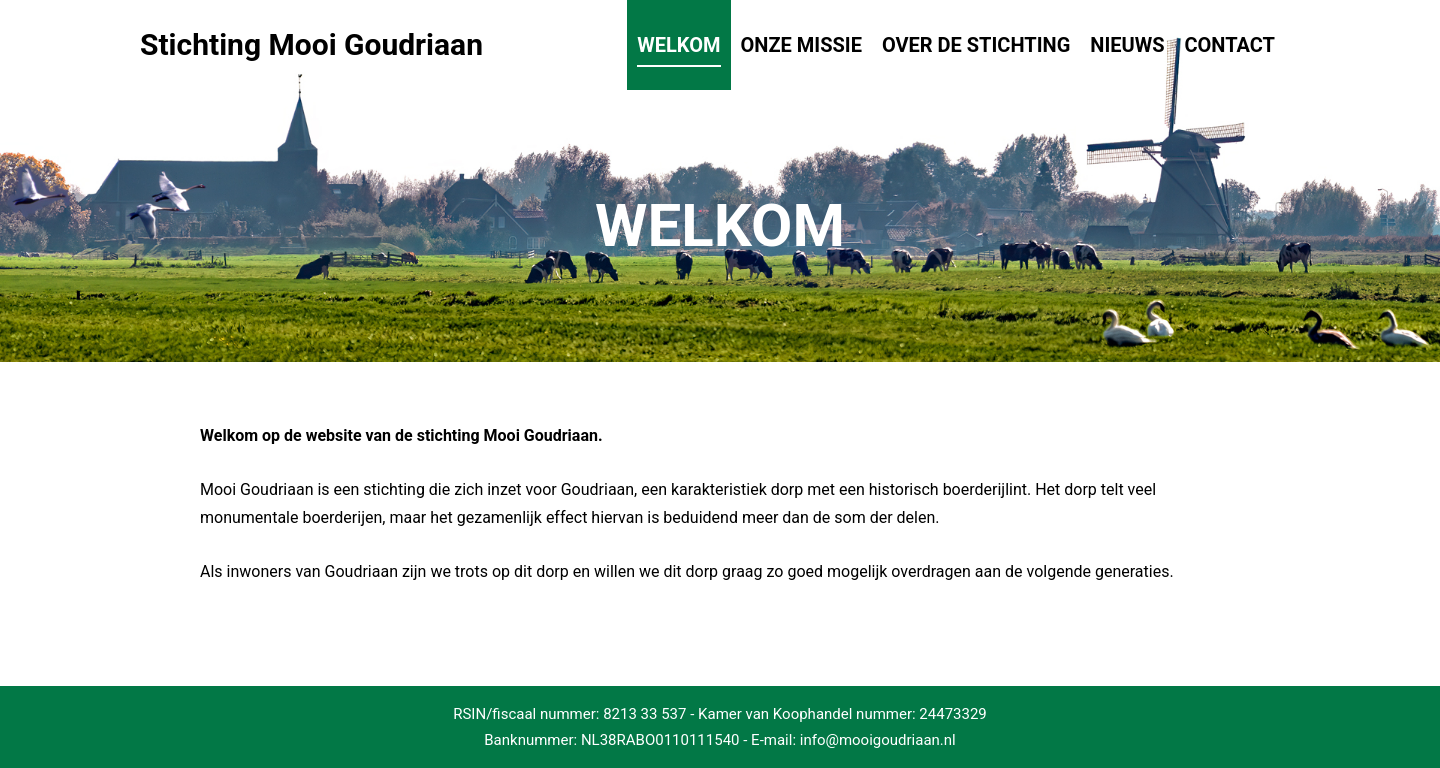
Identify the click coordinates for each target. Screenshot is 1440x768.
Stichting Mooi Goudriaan (240, 44)
